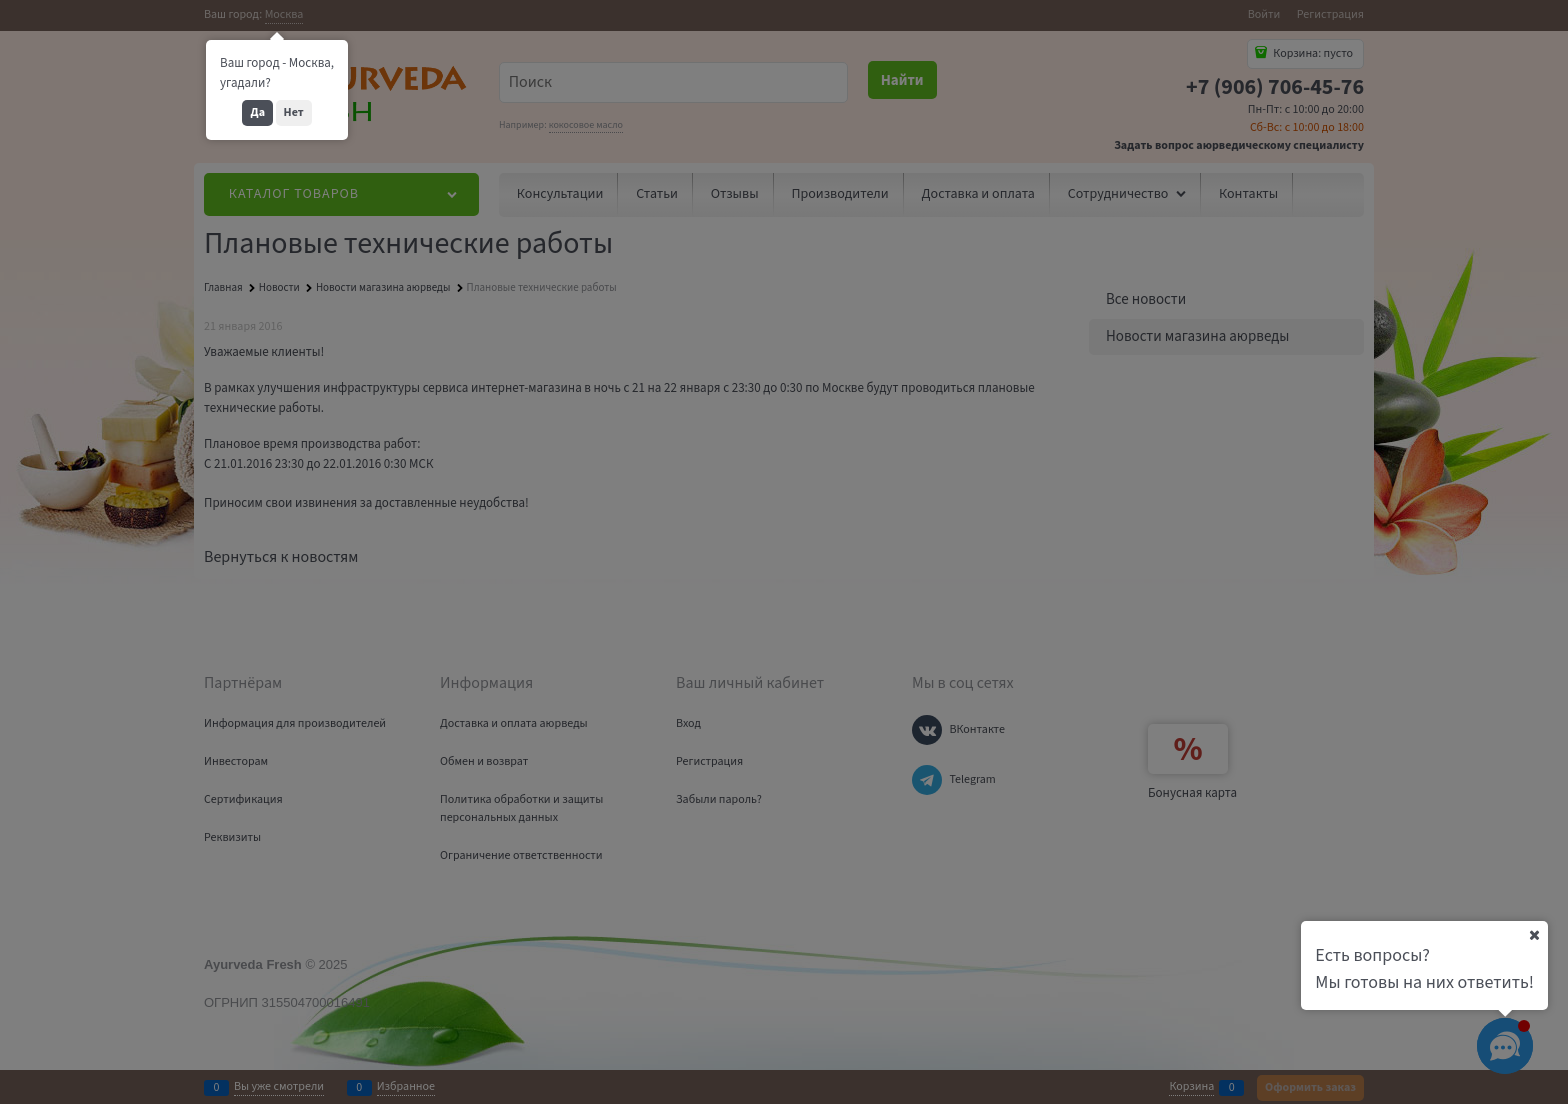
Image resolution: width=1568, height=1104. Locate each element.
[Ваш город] (1534, 935)
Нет (294, 112)
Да (257, 112)
